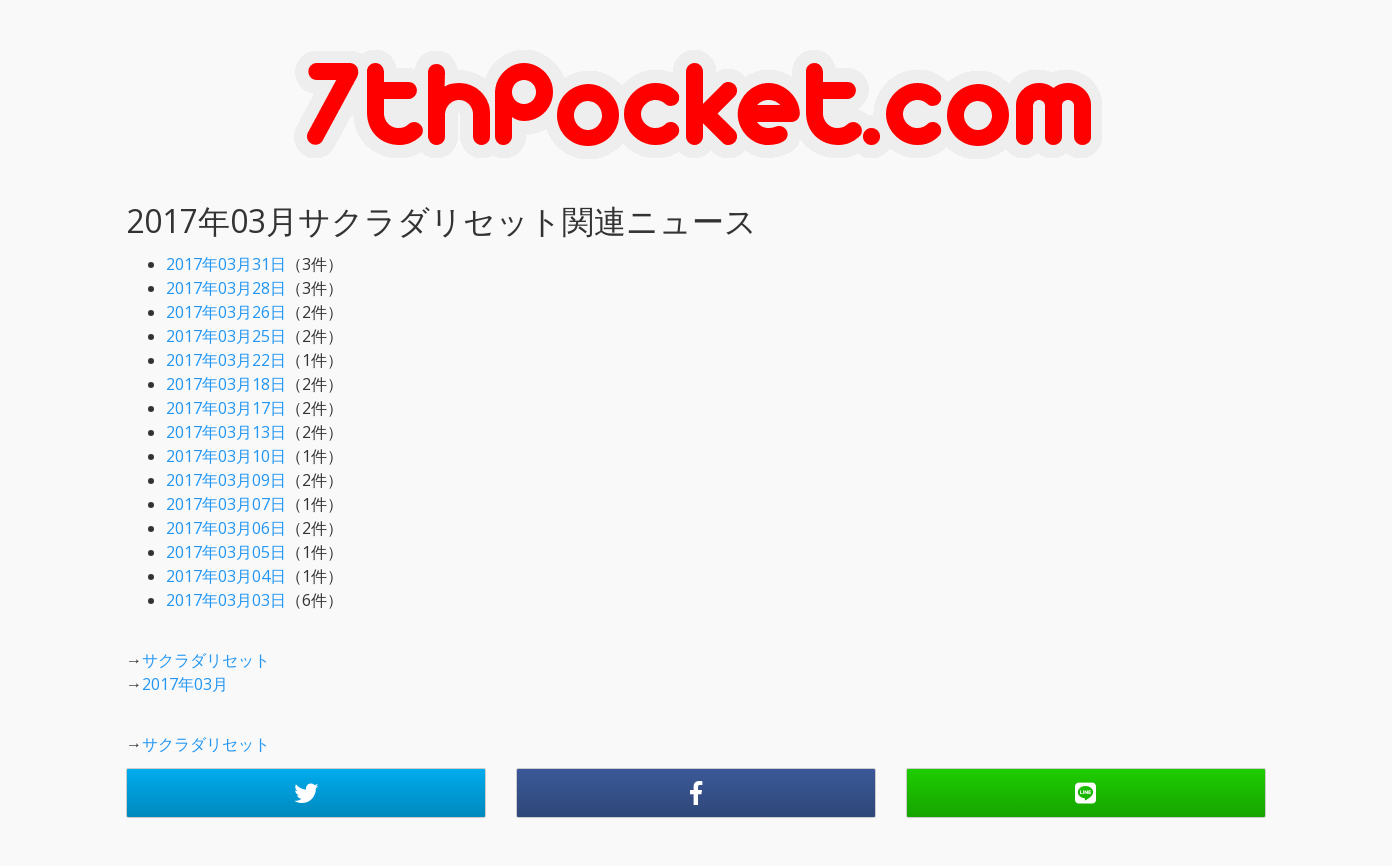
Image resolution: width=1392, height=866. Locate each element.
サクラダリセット (206, 660)
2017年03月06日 (226, 528)
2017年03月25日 (226, 336)
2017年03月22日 (226, 360)
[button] (306, 793)
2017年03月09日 (226, 480)
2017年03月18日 (226, 384)
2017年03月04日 (226, 576)
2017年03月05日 (226, 552)
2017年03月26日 (226, 312)
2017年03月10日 (226, 456)
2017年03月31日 (226, 264)
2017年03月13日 (226, 432)
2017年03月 (185, 684)
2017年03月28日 (226, 288)
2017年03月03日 (226, 600)
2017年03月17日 (226, 408)
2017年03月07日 (226, 504)
